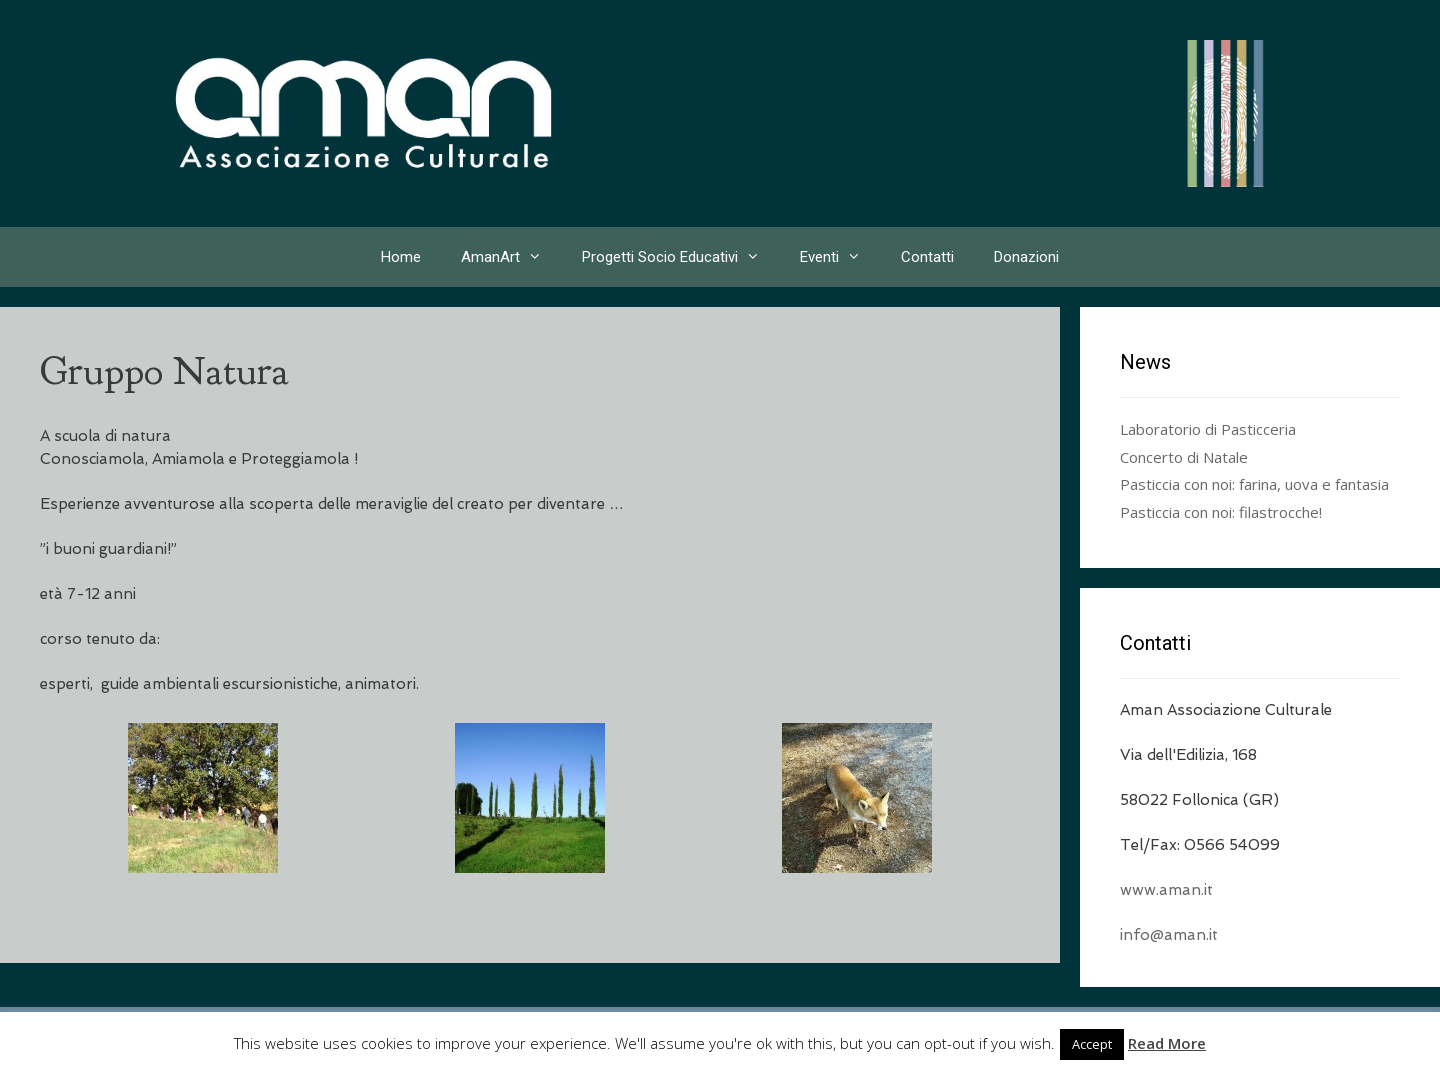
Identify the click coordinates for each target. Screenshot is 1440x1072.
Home (401, 257)
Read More (1167, 1043)
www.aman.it (1166, 890)
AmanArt (511, 257)
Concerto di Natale (1184, 457)
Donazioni (1026, 257)
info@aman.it (1169, 935)
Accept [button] (1092, 1044)
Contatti (927, 257)
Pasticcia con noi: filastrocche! (1221, 512)
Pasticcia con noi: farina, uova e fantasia (1254, 484)
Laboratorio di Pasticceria (1208, 429)
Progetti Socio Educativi (681, 257)
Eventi (840, 257)
